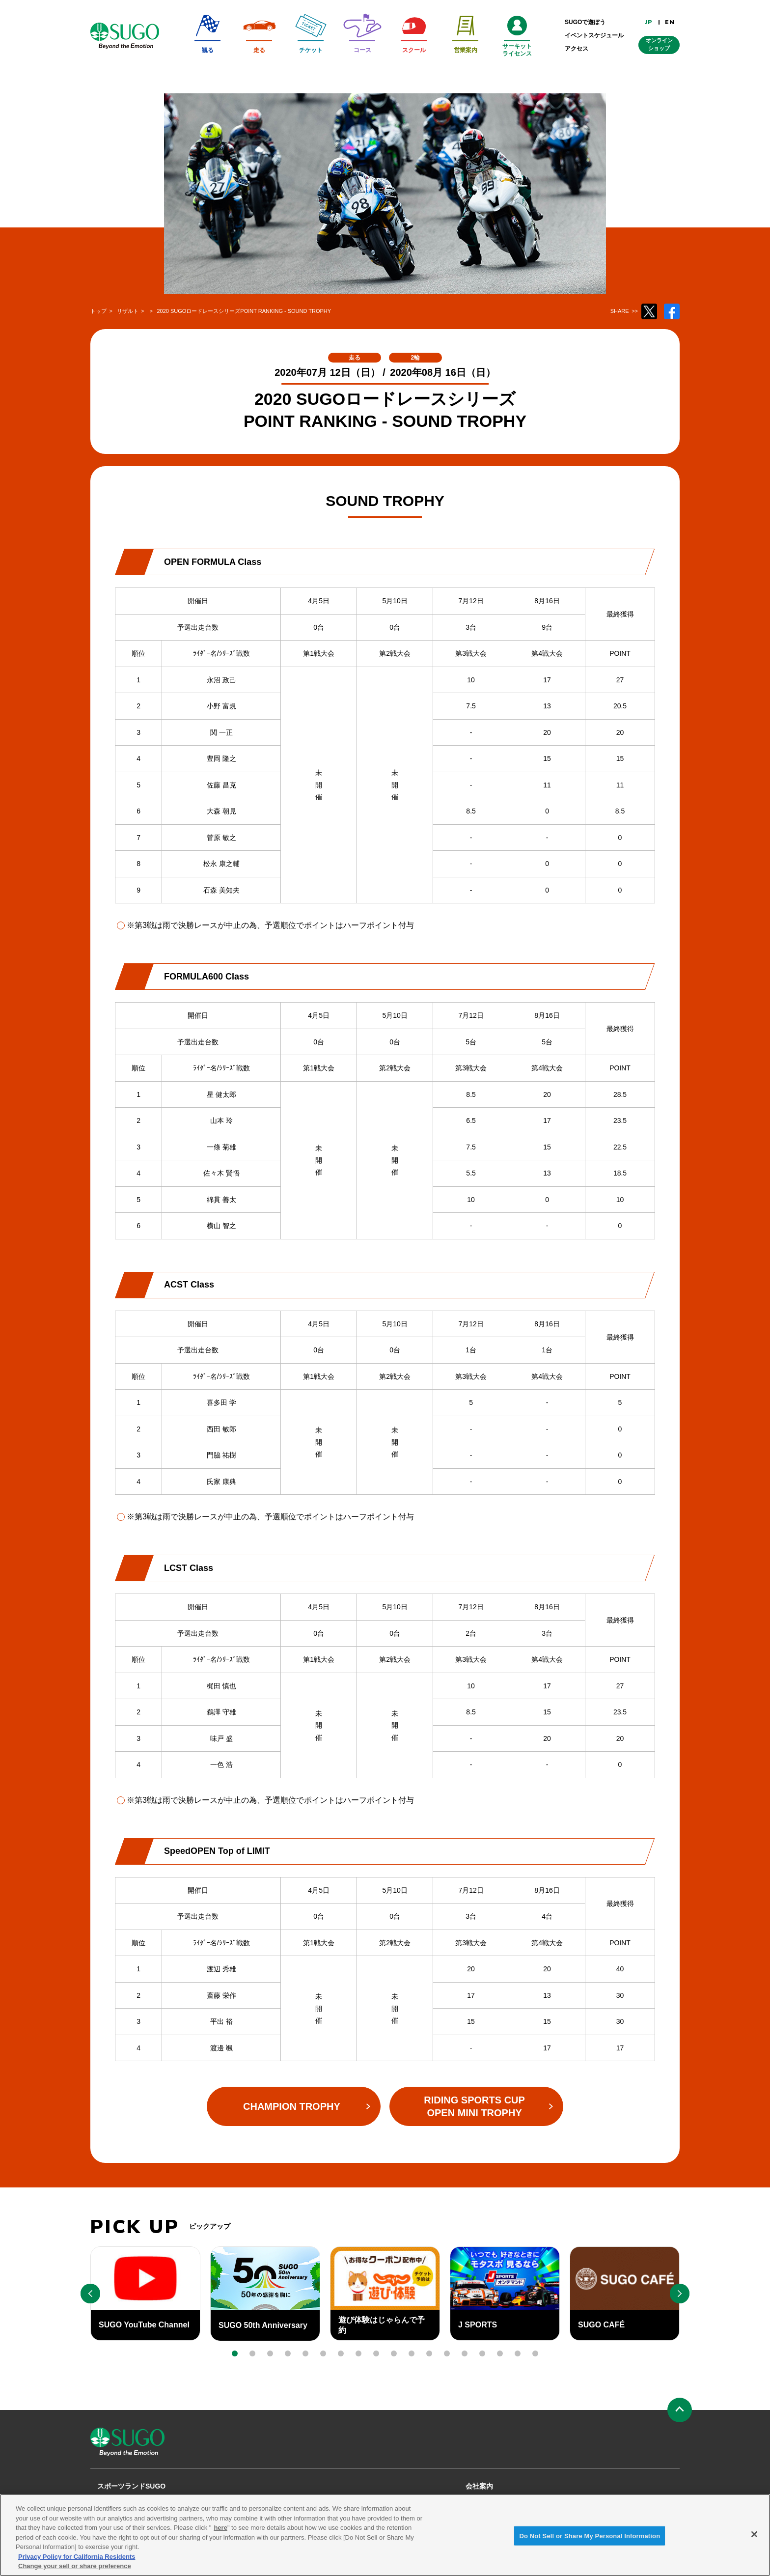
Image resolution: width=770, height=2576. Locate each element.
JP (649, 22)
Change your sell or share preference (74, 2570)
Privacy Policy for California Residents (76, 2560)
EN (670, 22)
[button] (235, 2353)
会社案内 (479, 2486)
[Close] (754, 2537)
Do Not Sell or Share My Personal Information (589, 2539)
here (220, 2531)
